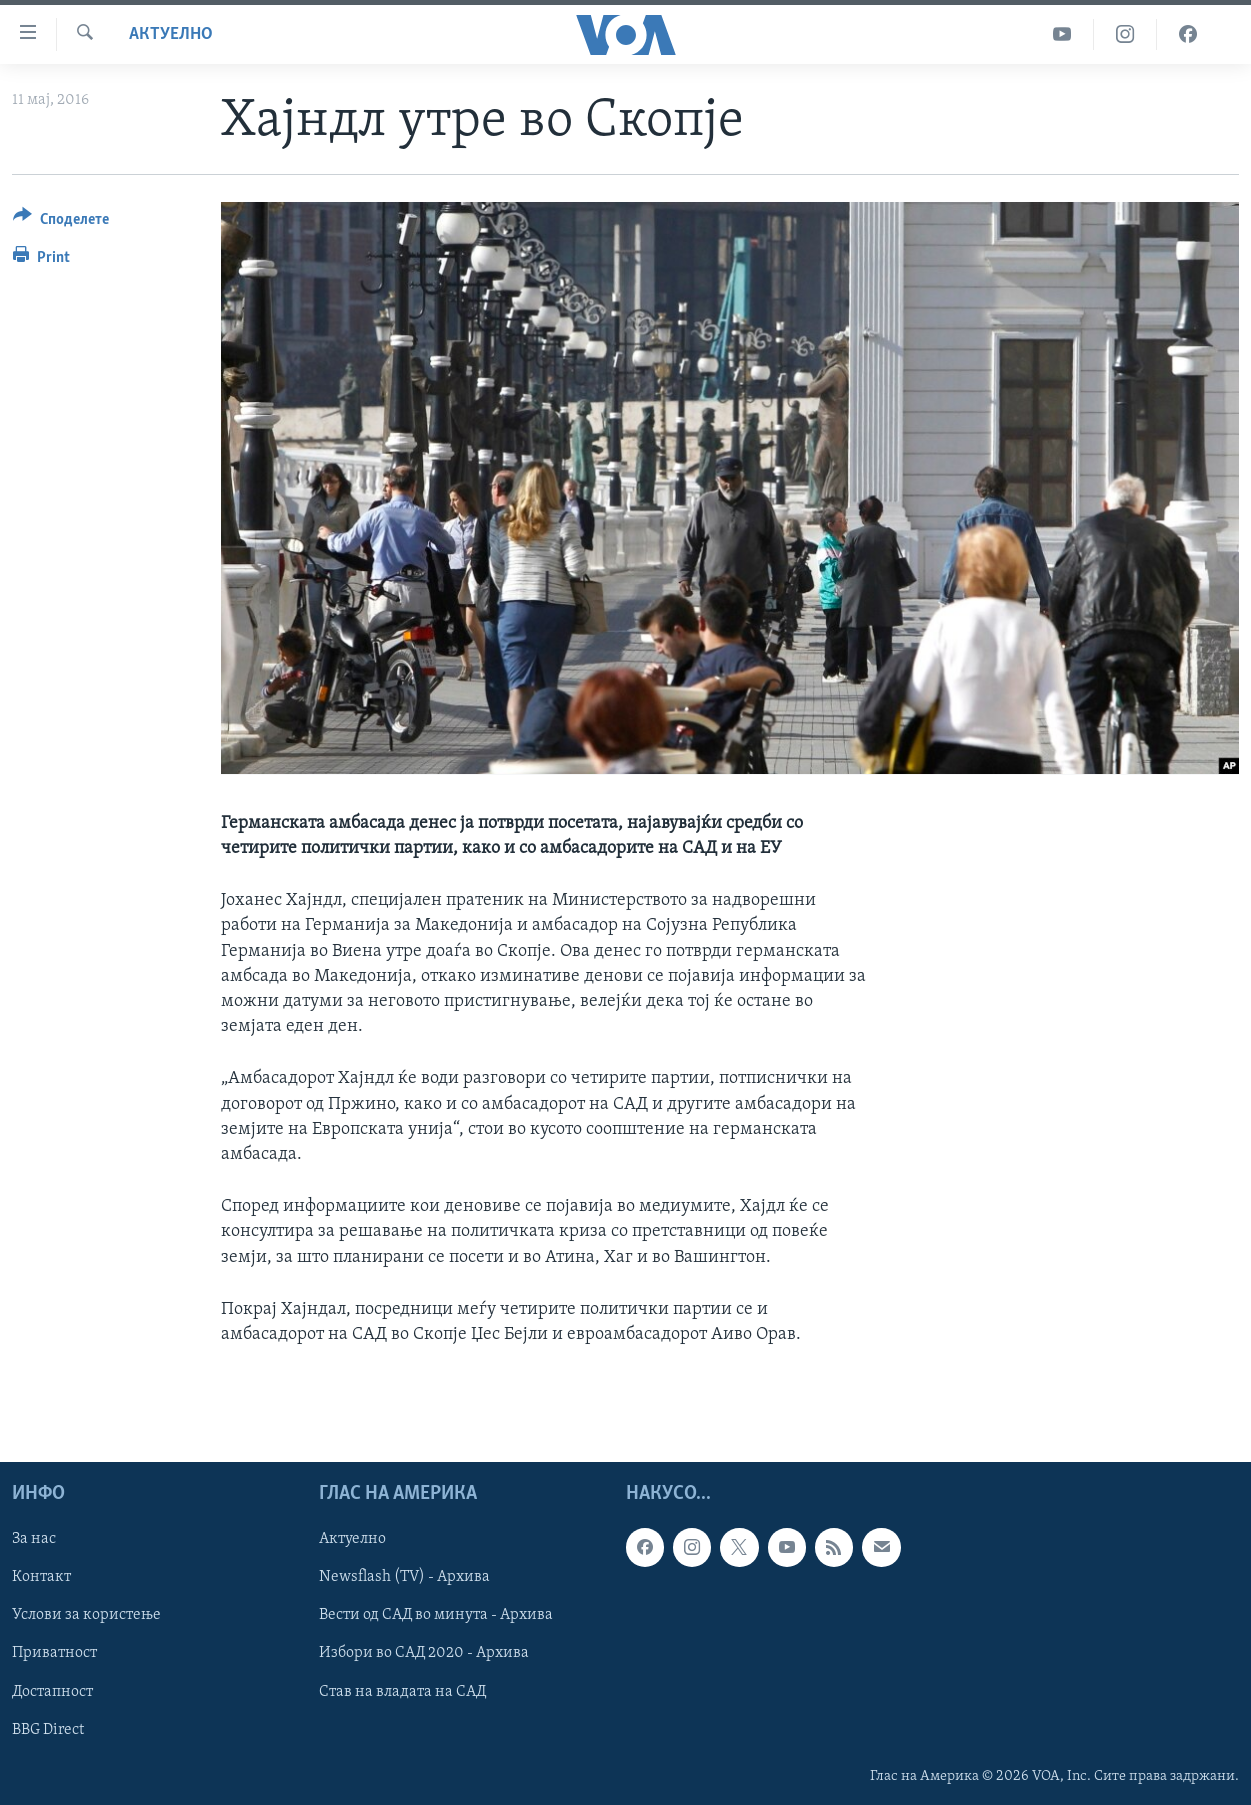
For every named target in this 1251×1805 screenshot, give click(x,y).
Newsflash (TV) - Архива (404, 1578)
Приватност (54, 1654)
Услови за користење (86, 1616)
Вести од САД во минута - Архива (436, 1616)
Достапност (52, 1692)
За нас (34, 1539)
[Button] (61, 222)
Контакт (41, 1578)
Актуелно (171, 34)
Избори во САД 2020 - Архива (424, 1654)
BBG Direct (48, 1730)
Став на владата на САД (402, 1692)
